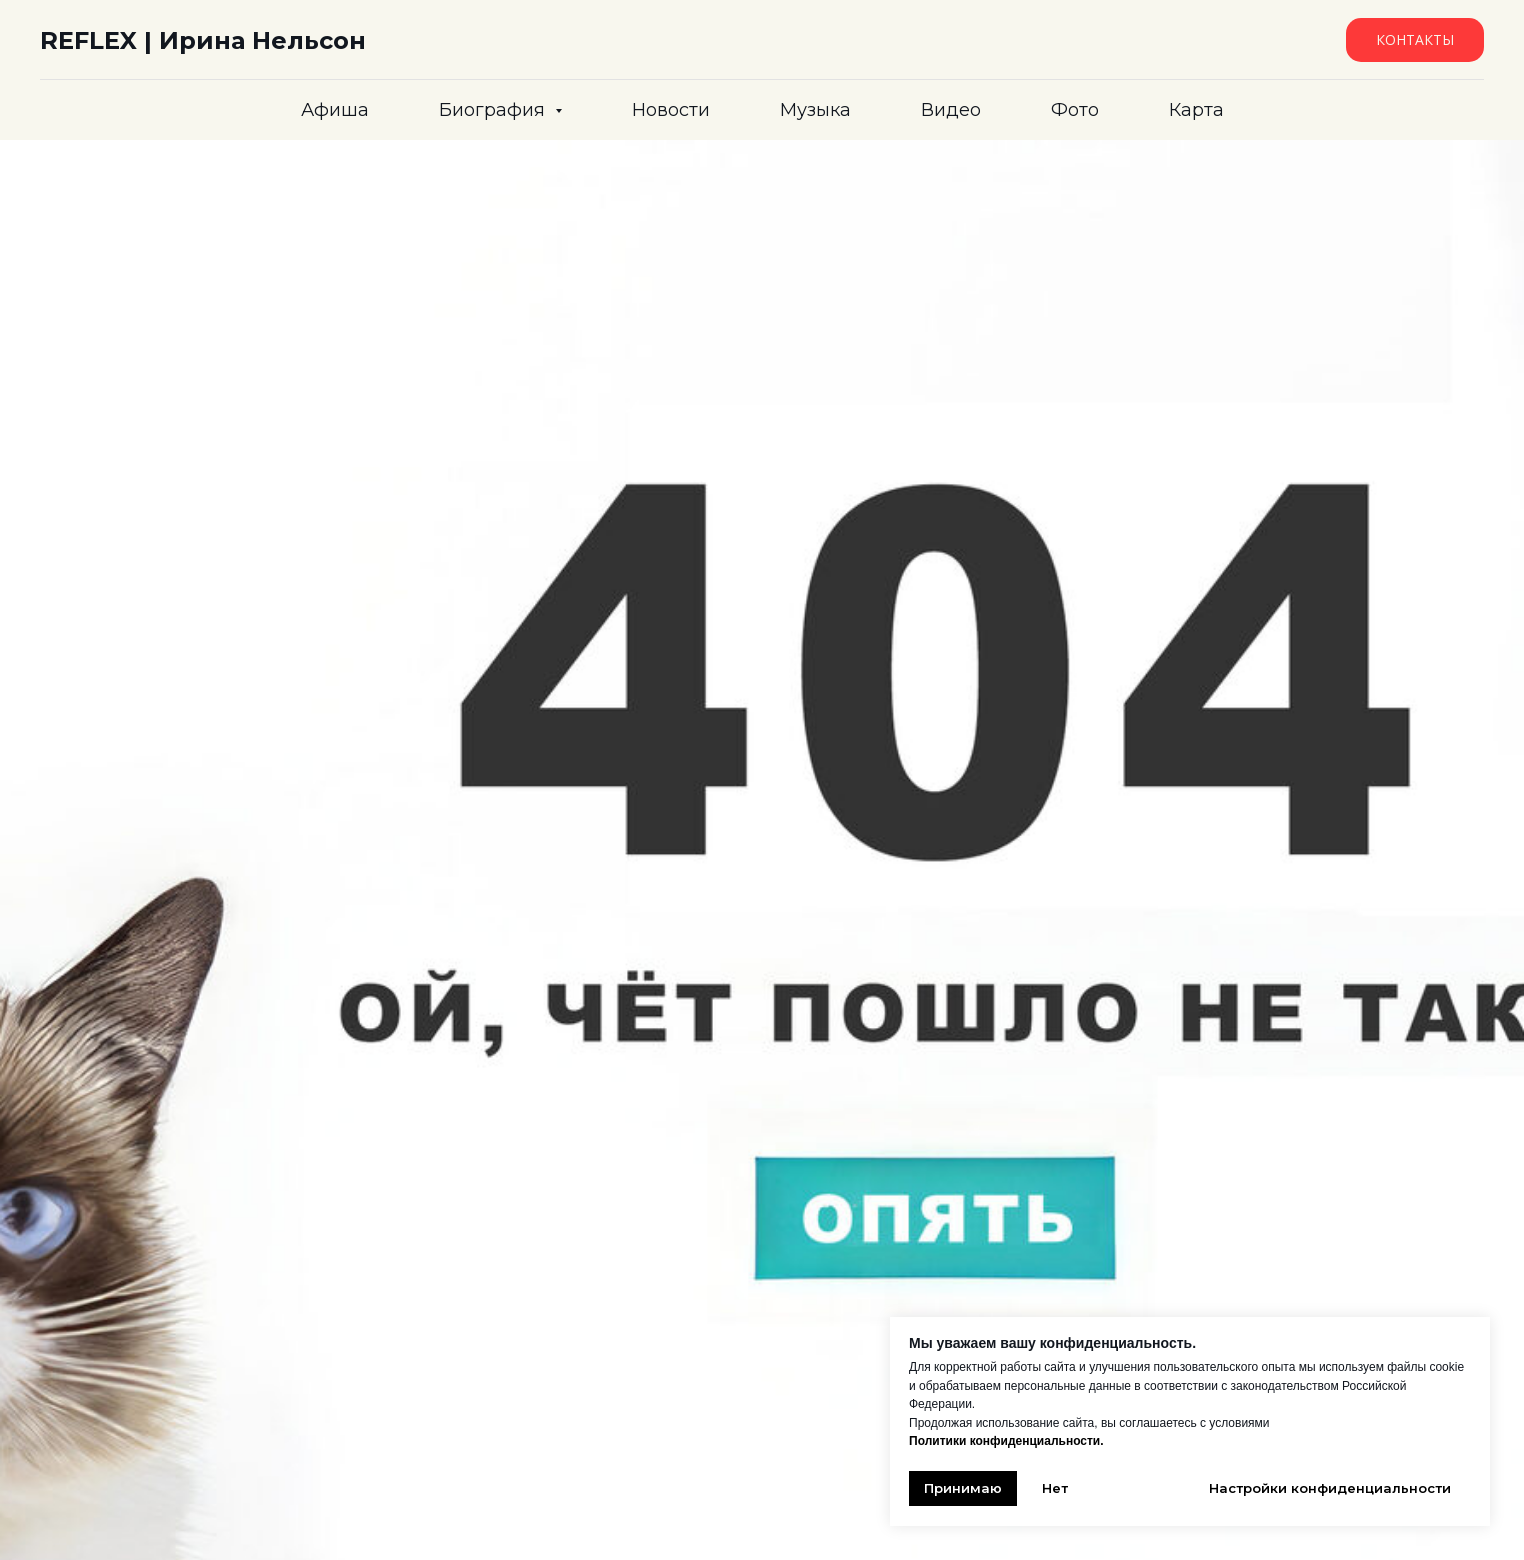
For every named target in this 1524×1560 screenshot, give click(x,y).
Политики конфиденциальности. (1006, 1441)
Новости (671, 110)
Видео (951, 110)
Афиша (335, 110)
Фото (1075, 110)
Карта (1196, 110)
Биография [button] (494, 110)
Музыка (815, 110)
